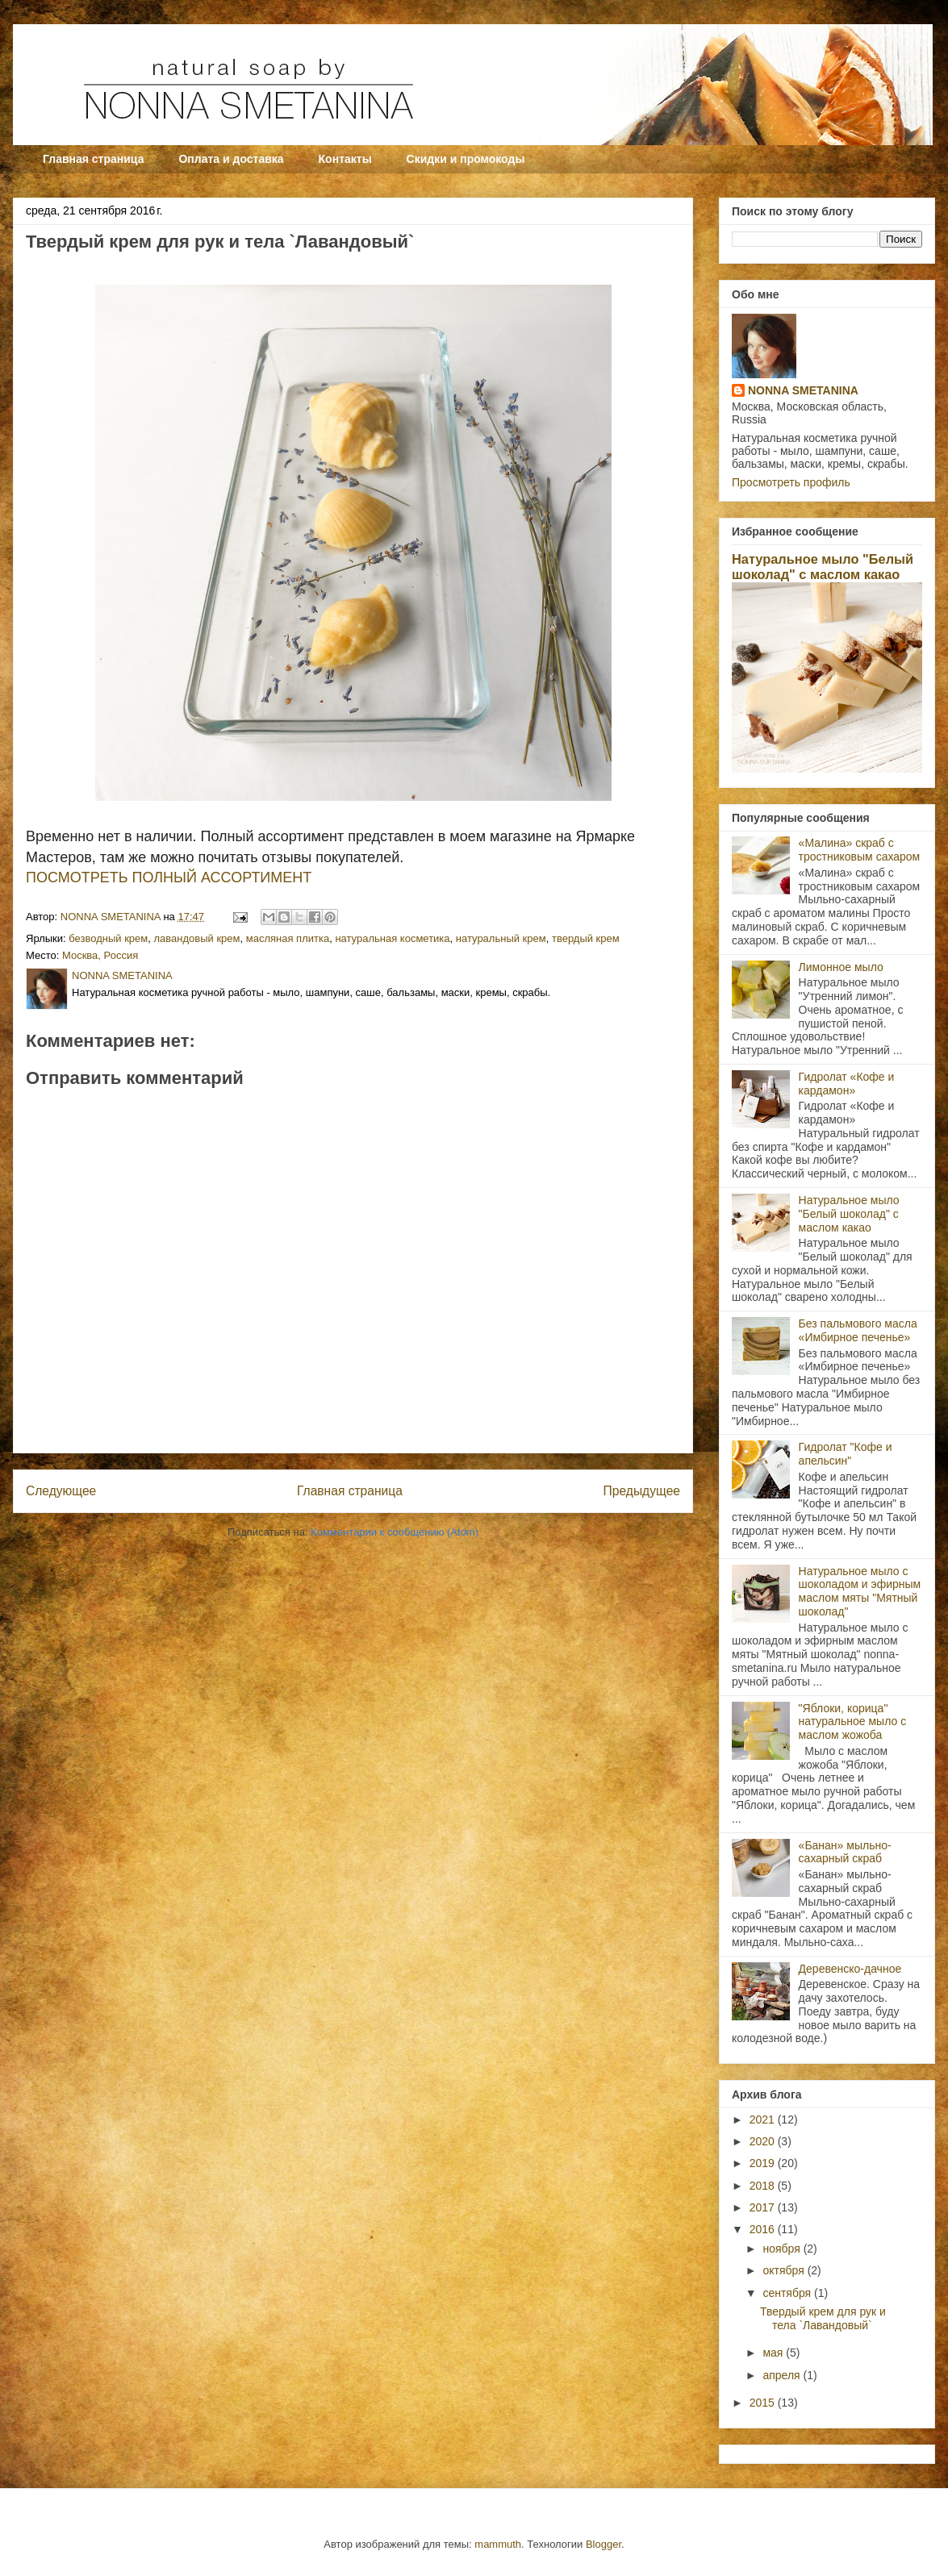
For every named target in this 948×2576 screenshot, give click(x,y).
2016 (764, 2229)
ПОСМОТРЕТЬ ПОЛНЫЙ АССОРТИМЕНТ (168, 877)
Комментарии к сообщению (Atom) (394, 1532)
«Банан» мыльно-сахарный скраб (845, 1852)
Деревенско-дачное (850, 1968)
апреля (782, 2375)
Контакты (345, 158)
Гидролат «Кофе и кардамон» (847, 1083)
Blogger (603, 2544)
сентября (788, 2292)
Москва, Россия (100, 955)
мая (774, 2352)
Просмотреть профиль (791, 482)
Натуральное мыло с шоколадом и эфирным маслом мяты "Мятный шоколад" (860, 1591)
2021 (764, 2119)
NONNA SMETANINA (803, 390)
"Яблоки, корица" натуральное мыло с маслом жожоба (853, 1722)
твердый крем (586, 938)
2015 (764, 2402)
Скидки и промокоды (466, 158)
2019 (764, 2163)
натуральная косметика (392, 938)
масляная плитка (287, 938)
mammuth (497, 2544)
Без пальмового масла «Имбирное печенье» (858, 1330)
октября (784, 2270)
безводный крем (108, 938)
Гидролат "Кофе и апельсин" (845, 1453)
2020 (764, 2141)
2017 (764, 2207)
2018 (764, 2185)
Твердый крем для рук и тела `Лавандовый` (823, 2318)
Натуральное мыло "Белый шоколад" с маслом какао (822, 566)
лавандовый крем (197, 938)
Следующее (61, 1491)
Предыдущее (641, 1491)
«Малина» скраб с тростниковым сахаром (860, 849)
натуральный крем (501, 938)
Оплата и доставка (230, 158)
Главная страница (93, 158)
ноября (782, 2248)
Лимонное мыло (841, 967)
